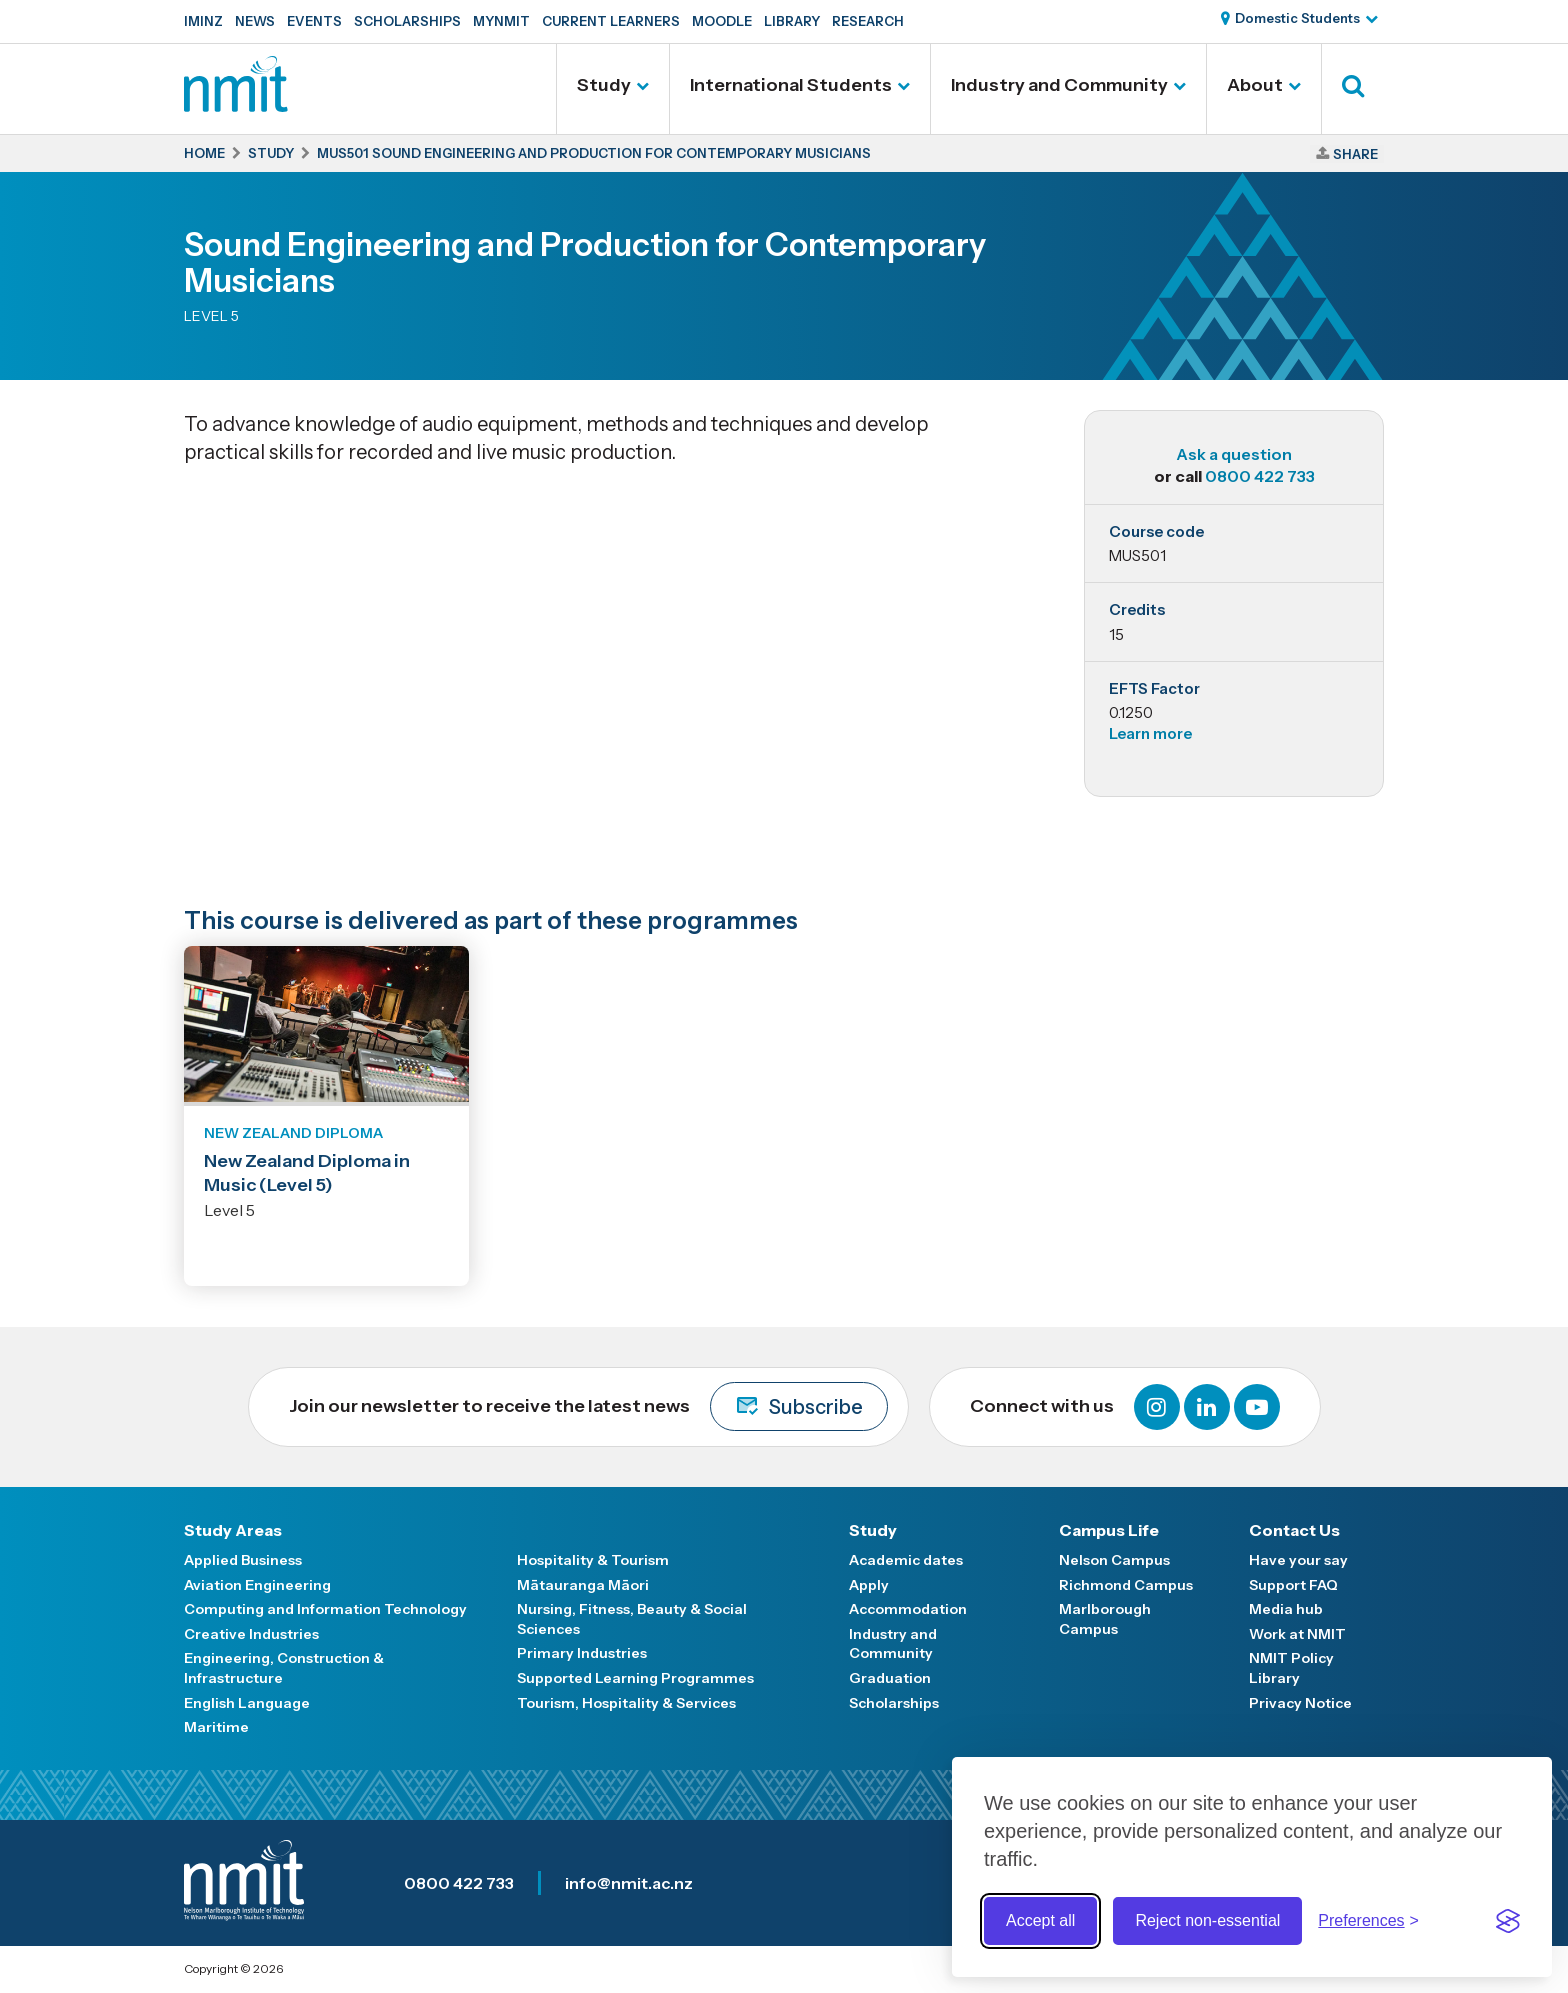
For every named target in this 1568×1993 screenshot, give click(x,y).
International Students (791, 85)
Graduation (890, 1678)
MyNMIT (501, 21)
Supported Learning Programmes (635, 1678)
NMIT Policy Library (1291, 1668)
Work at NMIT (1297, 1634)
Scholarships (407, 21)
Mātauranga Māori (583, 1585)
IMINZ (203, 21)
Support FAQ (1293, 1585)
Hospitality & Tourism (593, 1560)
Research (868, 21)
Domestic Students (1297, 18)
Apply (869, 1585)
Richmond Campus (1126, 1585)
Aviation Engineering (257, 1585)
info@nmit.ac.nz (629, 1883)
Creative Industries (251, 1634)
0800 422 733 (1260, 476)
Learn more (1150, 733)
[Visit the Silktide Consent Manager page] (1508, 1921)
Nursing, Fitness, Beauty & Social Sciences (632, 1619)
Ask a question (1234, 454)
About (1255, 85)
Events (314, 21)
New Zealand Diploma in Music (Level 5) (307, 1172)
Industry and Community (1059, 85)
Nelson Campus (1114, 1560)
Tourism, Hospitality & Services (626, 1703)
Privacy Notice (1300, 1703)
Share (1355, 154)
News (255, 21)
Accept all (1040, 1920)
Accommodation (908, 1609)
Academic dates (906, 1560)
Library (792, 21)
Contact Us (1294, 1530)
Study (604, 85)
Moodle (722, 21)
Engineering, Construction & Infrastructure (284, 1668)
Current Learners (611, 21)
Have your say (1298, 1560)
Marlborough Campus (1105, 1619)
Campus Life (1109, 1530)
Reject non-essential (1207, 1920)
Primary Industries (582, 1653)
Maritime (216, 1727)
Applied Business (243, 1560)
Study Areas (233, 1530)
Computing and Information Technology (325, 1609)
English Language (247, 1703)
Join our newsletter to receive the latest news (588, 1406)
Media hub (1286, 1609)
